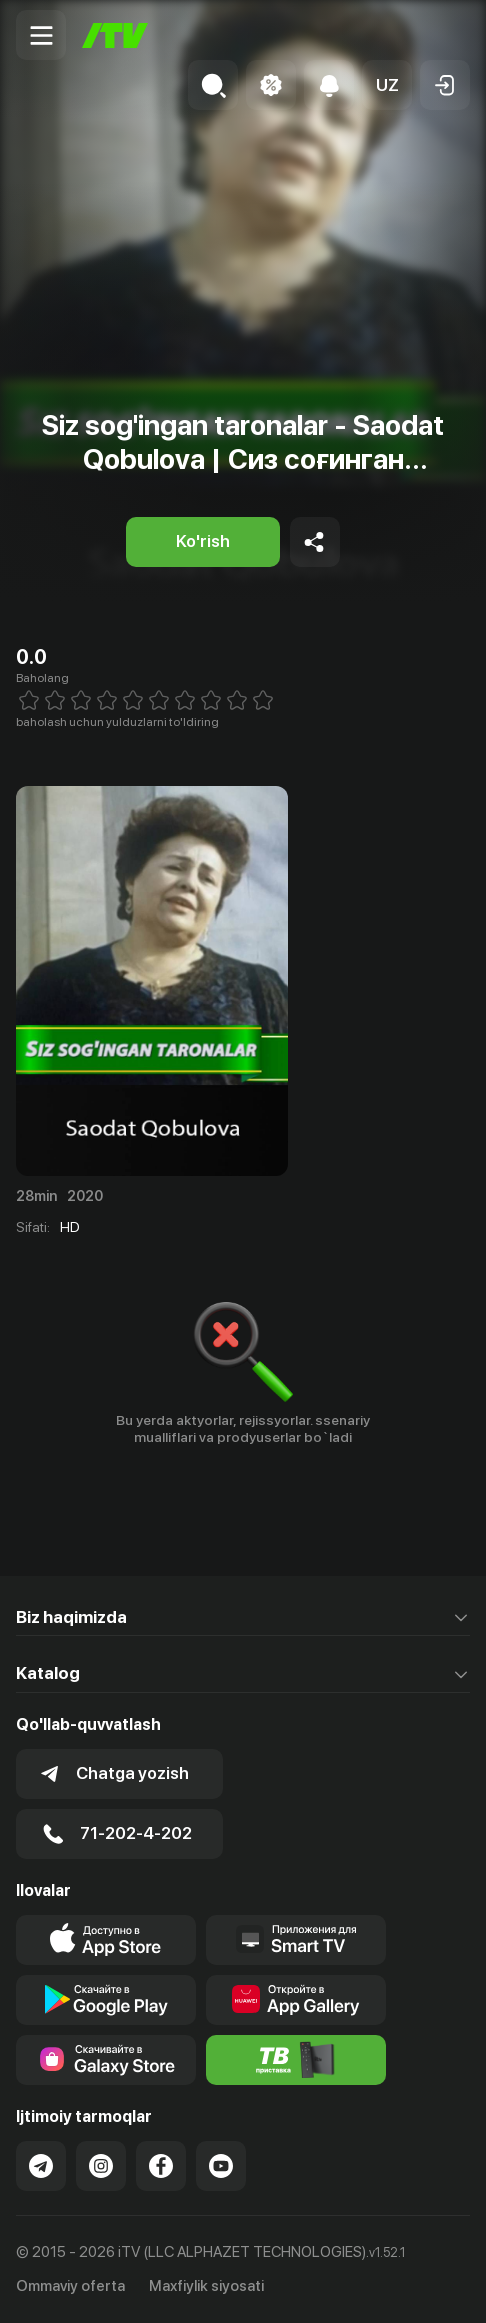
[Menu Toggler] (41, 35)
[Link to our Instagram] (101, 2166)
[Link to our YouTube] (221, 2166)
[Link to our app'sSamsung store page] (106, 2060)
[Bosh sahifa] (115, 35)
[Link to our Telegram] (41, 2166)
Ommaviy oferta (70, 2286)
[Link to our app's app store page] (106, 1940)
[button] (387, 85)
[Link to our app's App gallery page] (296, 2000)
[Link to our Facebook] (161, 2166)
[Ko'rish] (203, 542)
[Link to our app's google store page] (106, 2000)
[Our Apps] (296, 1940)
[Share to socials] (315, 542)
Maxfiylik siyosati (206, 2286)
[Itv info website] (296, 2060)
